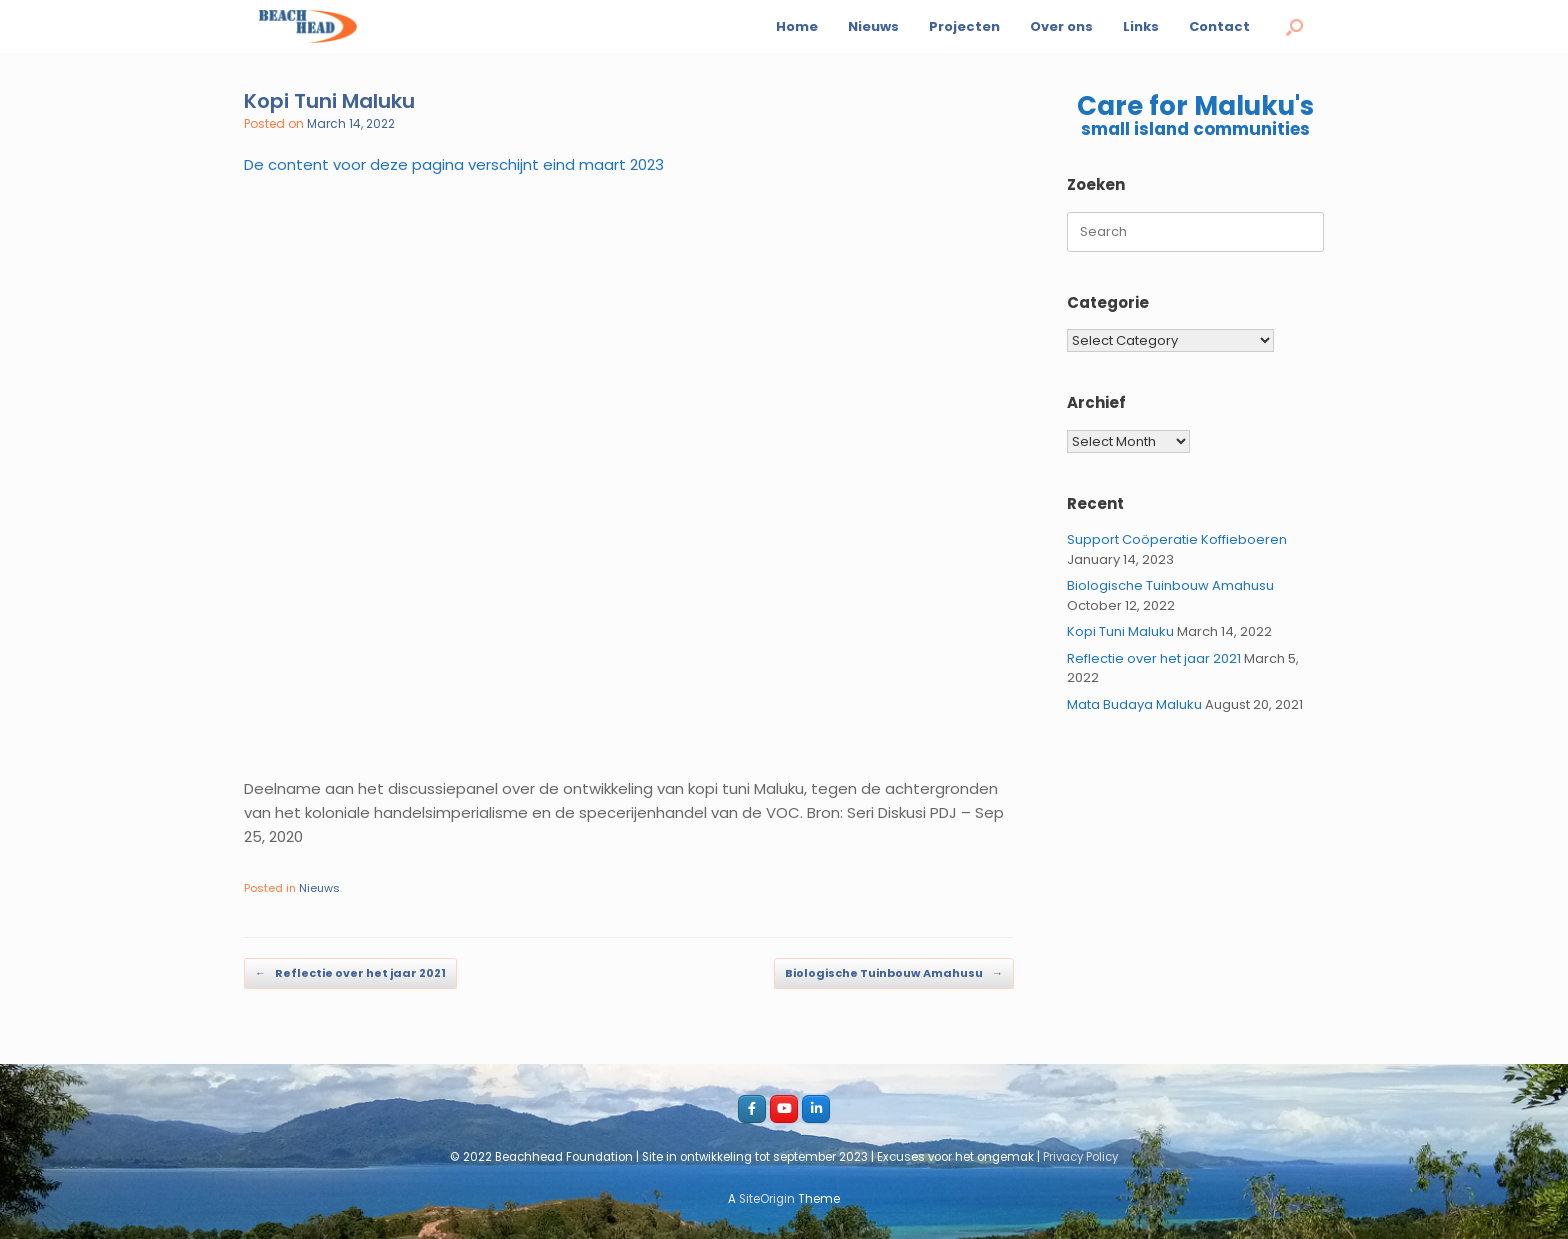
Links (1141, 26)
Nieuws (873, 26)
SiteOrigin (767, 1199)
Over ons (1061, 26)
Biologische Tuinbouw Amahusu (894, 973)
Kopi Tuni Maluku (1120, 631)
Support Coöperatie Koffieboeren (1177, 539)
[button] (1294, 26)
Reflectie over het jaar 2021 (350, 973)
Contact (1219, 26)
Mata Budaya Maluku (1134, 704)
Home (797, 26)
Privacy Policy (1080, 1157)
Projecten (964, 26)
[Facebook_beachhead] (752, 1109)
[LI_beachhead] (816, 1109)
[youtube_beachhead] (784, 1109)
